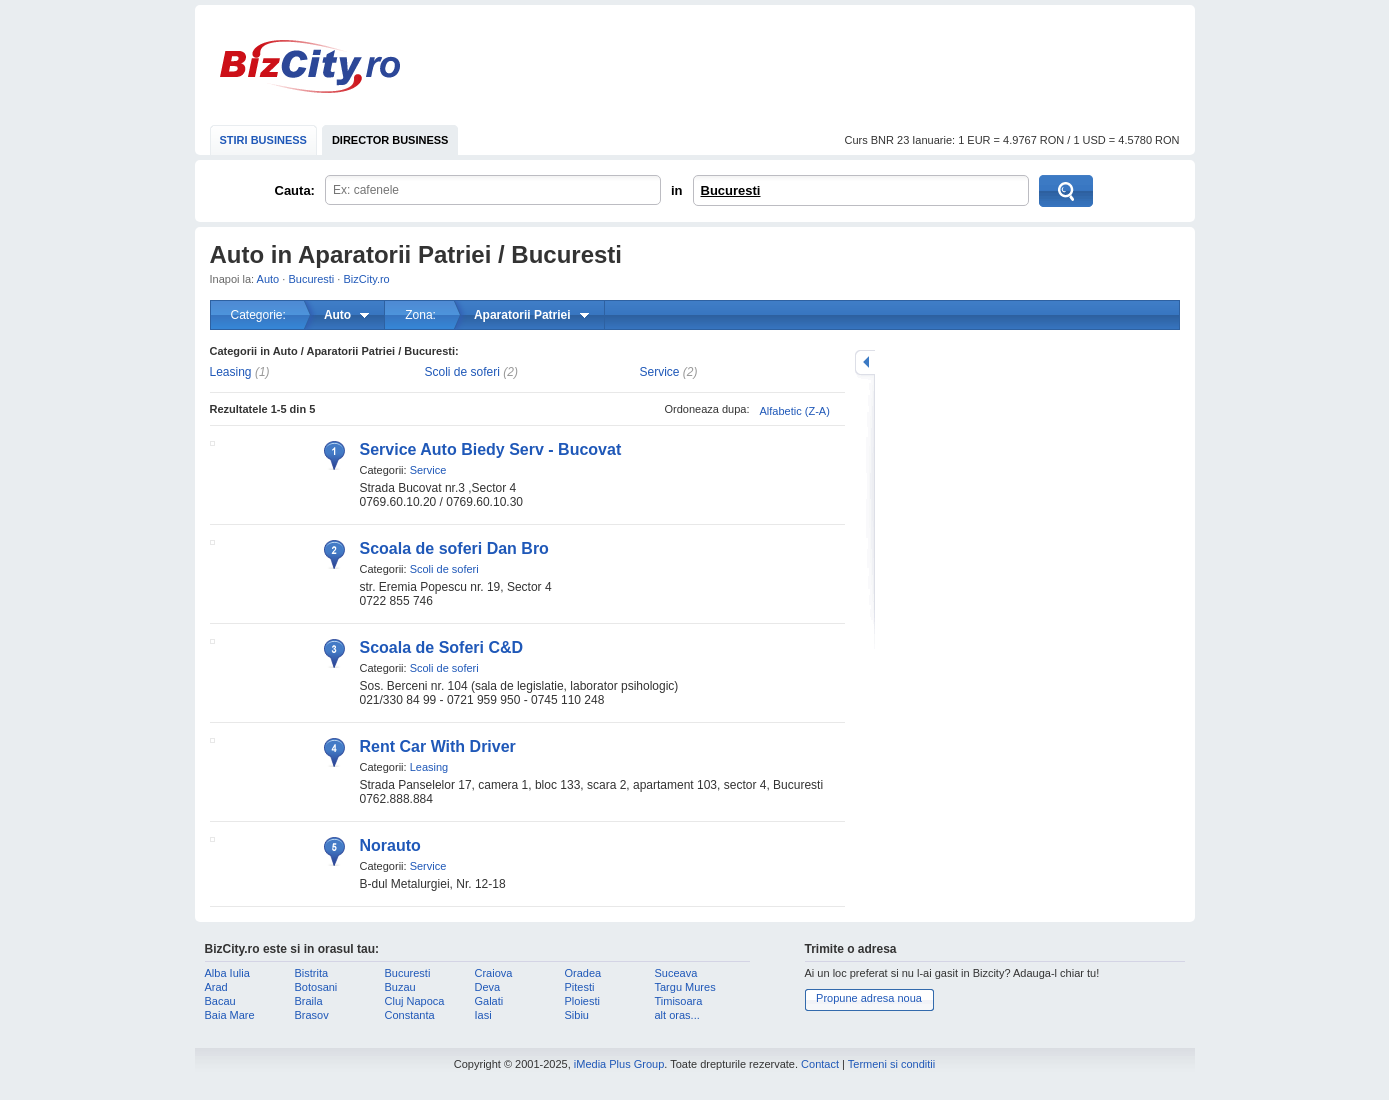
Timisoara (679, 1001)
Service (660, 372)
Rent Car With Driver (438, 746)
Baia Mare (230, 1015)
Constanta (410, 1015)
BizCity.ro (310, 66)
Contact (820, 1064)
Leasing (231, 372)
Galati (489, 1001)
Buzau (400, 987)
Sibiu (577, 1015)
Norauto (390, 845)
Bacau (220, 1001)
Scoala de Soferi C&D (442, 647)
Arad (216, 987)
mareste (865, 362)
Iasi (483, 1015)
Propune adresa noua (869, 998)
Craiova (494, 973)
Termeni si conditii (891, 1064)
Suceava (676, 973)
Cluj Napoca (415, 1001)
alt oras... (677, 1015)
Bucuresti (731, 190)
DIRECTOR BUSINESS (390, 140)
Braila (309, 1001)
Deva (488, 987)
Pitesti (580, 987)
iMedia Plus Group (619, 1064)
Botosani (316, 987)
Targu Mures (685, 987)
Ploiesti (582, 1001)
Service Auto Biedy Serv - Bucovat (491, 449)
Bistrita (312, 973)
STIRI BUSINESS (263, 140)
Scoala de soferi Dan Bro (454, 548)
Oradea (583, 973)
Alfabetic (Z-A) (795, 411)
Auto (268, 279)
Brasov (312, 1015)
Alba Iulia (227, 973)
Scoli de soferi (462, 372)
